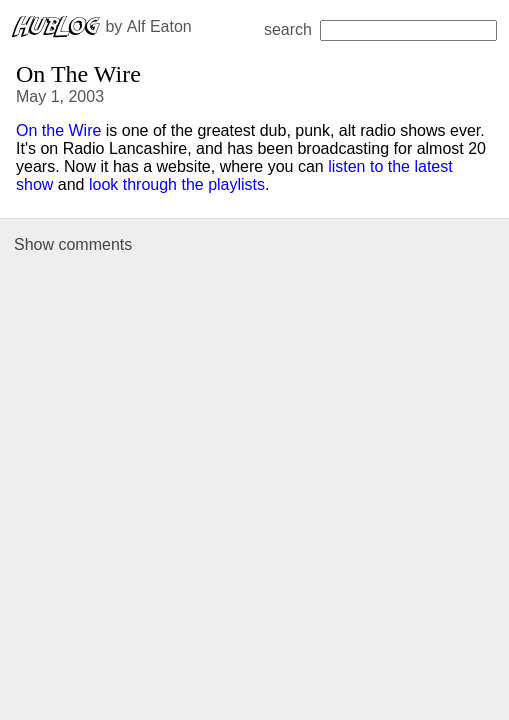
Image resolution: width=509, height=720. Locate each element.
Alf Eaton (159, 26)
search (380, 29)
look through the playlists (177, 184)
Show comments (73, 244)
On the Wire (58, 130)
